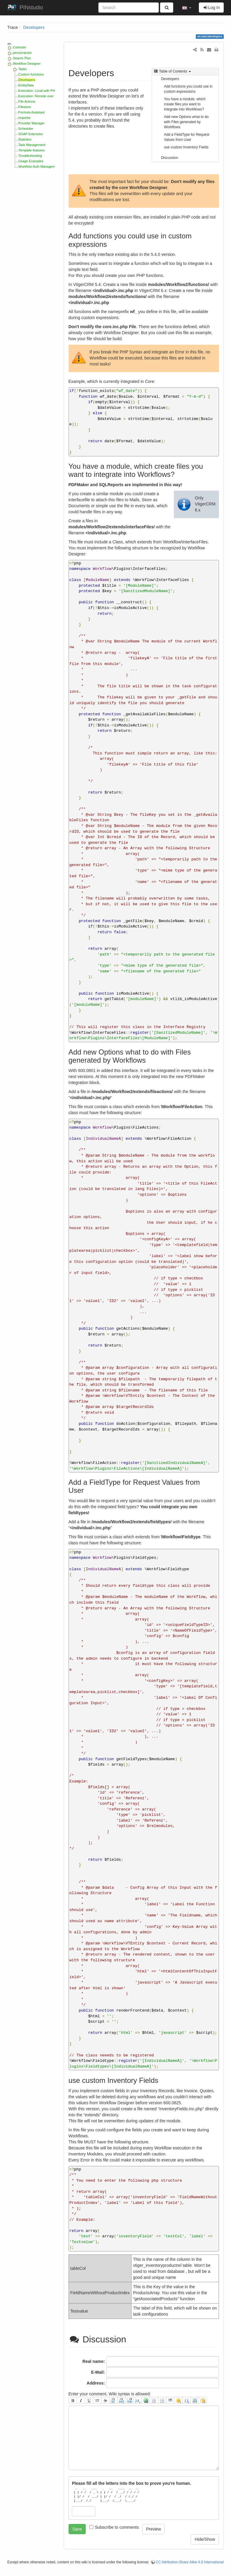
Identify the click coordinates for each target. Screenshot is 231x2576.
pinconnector (22, 52)
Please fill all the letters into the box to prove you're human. (131, 2483)
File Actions (26, 101)
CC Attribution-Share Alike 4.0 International (190, 2562)
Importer (24, 118)
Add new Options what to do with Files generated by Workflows (186, 122)
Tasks (22, 69)
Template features (31, 150)
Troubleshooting (30, 155)
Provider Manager (31, 123)
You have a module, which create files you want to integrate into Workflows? (184, 104)
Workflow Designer (27, 63)
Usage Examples (30, 161)
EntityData (26, 85)
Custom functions (31, 74)
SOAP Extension (30, 134)
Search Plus (22, 58)
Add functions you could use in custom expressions (188, 89)
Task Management (31, 145)
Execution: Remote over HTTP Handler (47, 96)
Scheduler (25, 128)
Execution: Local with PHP (37, 90)
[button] (187, 7)
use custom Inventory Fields (186, 147)
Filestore (24, 107)
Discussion (169, 158)
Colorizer (19, 47)
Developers (34, 27)
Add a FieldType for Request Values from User (186, 137)
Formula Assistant (31, 112)
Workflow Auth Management (39, 166)
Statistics (25, 139)
